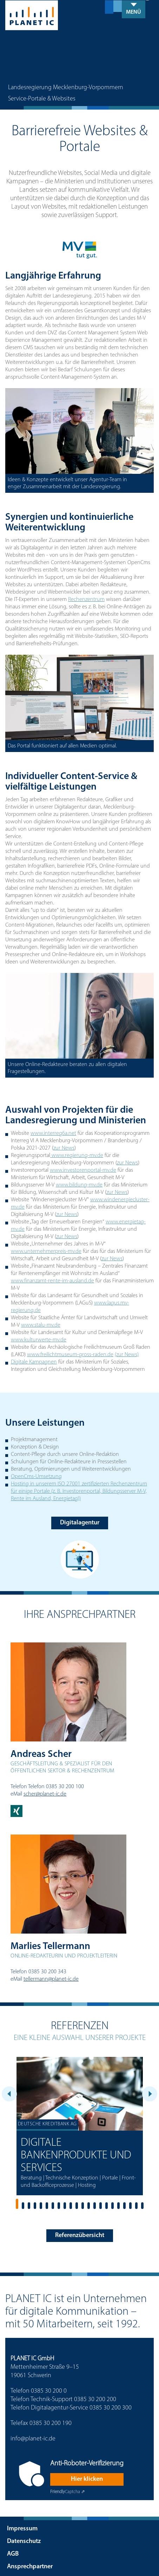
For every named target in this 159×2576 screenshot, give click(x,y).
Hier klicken (87, 2479)
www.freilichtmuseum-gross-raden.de (70, 1355)
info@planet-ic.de (33, 2439)
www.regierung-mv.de (76, 1155)
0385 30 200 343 (47, 1972)
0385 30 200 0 (49, 2391)
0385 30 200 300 (111, 2408)
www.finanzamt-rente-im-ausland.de (52, 1281)
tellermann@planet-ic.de (51, 1979)
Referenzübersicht (79, 2235)
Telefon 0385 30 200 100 (56, 1787)
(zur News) (127, 1355)
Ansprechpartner (30, 2566)
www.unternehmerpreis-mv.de (46, 1251)
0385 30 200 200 (95, 2399)
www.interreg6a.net (53, 1133)
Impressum (22, 2528)
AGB (13, 2554)
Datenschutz (24, 2541)
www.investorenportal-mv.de (83, 1170)
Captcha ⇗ (67, 2492)
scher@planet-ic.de (45, 1794)
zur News (63, 1148)
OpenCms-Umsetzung (36, 1476)
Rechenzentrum (86, 599)
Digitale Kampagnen (34, 1362)
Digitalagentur (79, 1522)
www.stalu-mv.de (40, 1325)
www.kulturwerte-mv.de (38, 1340)
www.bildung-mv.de (79, 1185)
